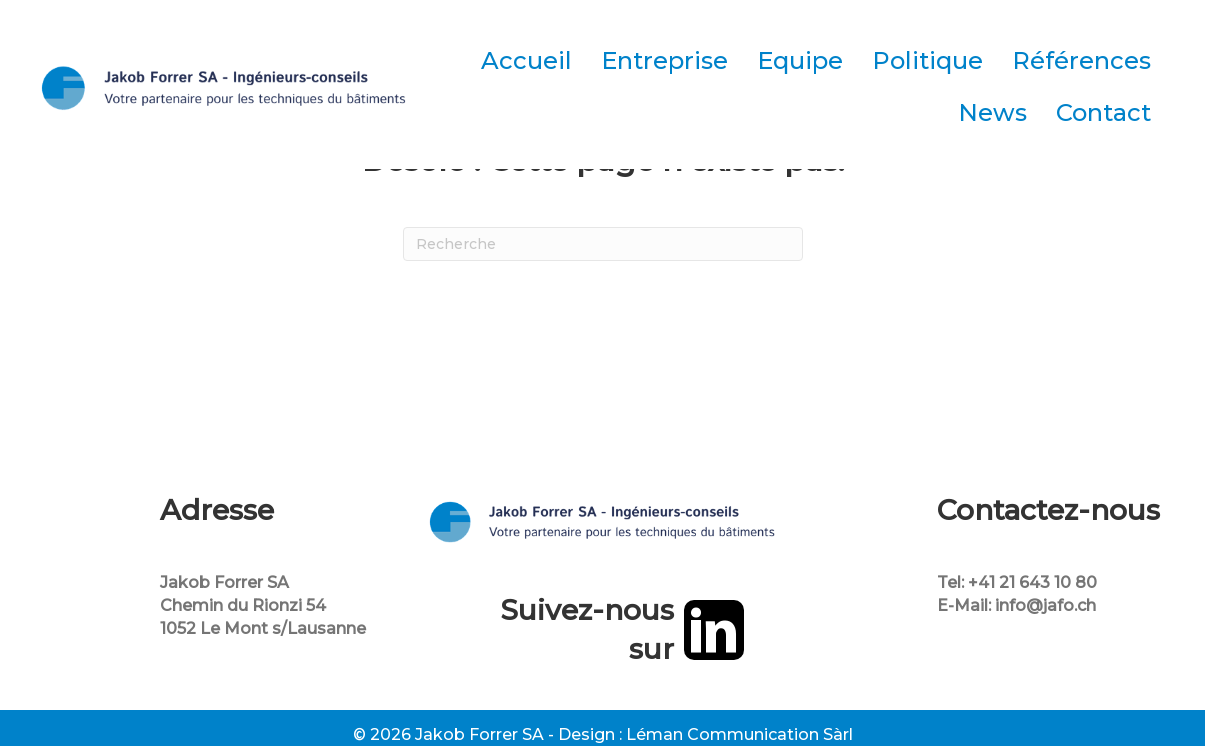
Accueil (526, 60)
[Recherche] (603, 244)
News (992, 112)
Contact (1103, 112)
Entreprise (664, 60)
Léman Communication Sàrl (739, 734)
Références (1081, 60)
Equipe (800, 60)
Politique (927, 60)
